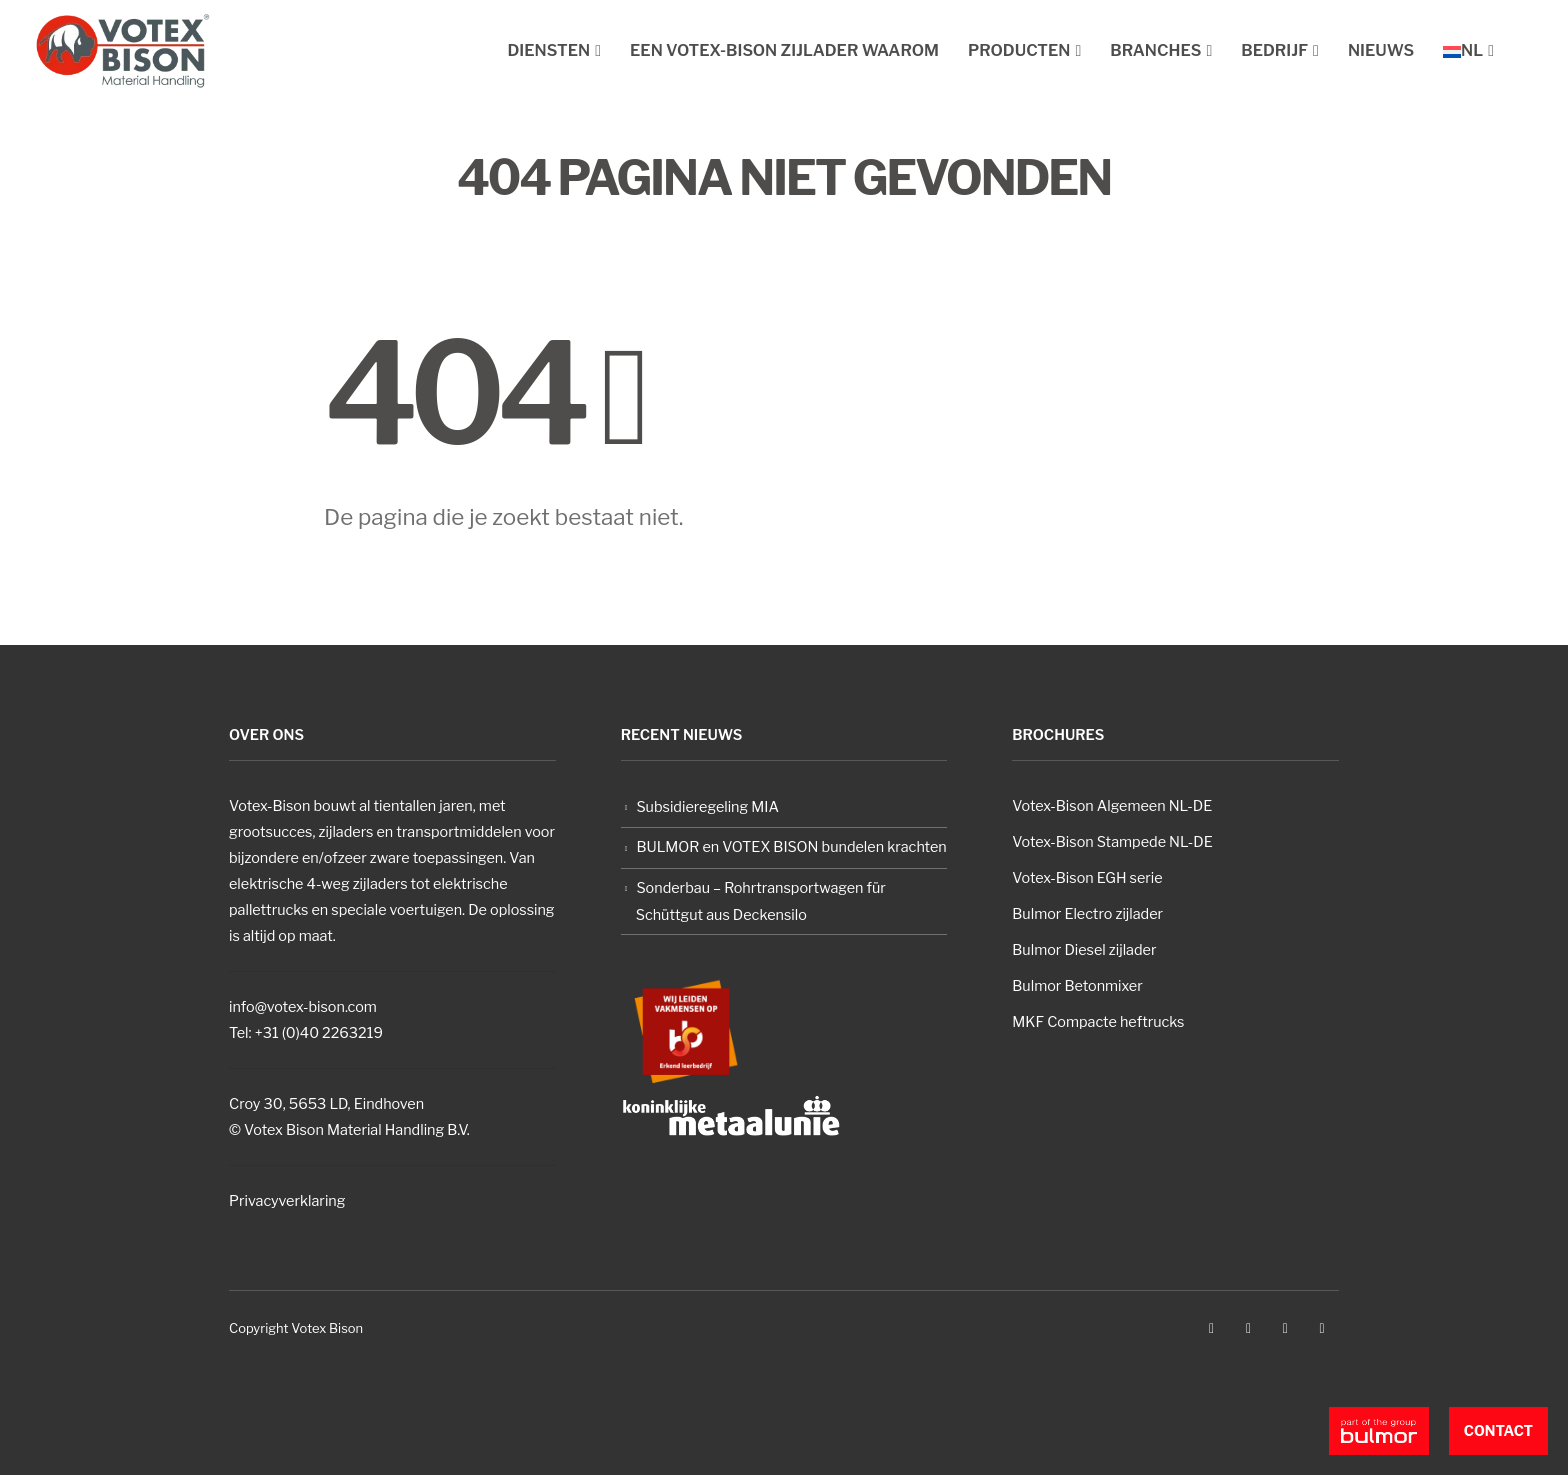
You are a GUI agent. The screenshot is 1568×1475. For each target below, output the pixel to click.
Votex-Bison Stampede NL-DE (1112, 842)
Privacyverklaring (287, 1201)
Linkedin (1322, 1328)
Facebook (1212, 1328)
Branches (1155, 50)
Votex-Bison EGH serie (1087, 878)
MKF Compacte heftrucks (1098, 1022)
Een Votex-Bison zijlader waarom (784, 50)
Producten (1019, 50)
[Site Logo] (123, 51)
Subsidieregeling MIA (707, 807)
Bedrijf (1274, 50)
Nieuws (1381, 50)
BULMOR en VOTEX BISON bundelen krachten (791, 847)
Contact (1498, 1430)
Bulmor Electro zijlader (1087, 914)
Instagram (1285, 1328)
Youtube (1248, 1328)
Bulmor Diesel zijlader (1084, 950)
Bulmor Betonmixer (1077, 986)
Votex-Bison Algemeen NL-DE (1112, 806)
